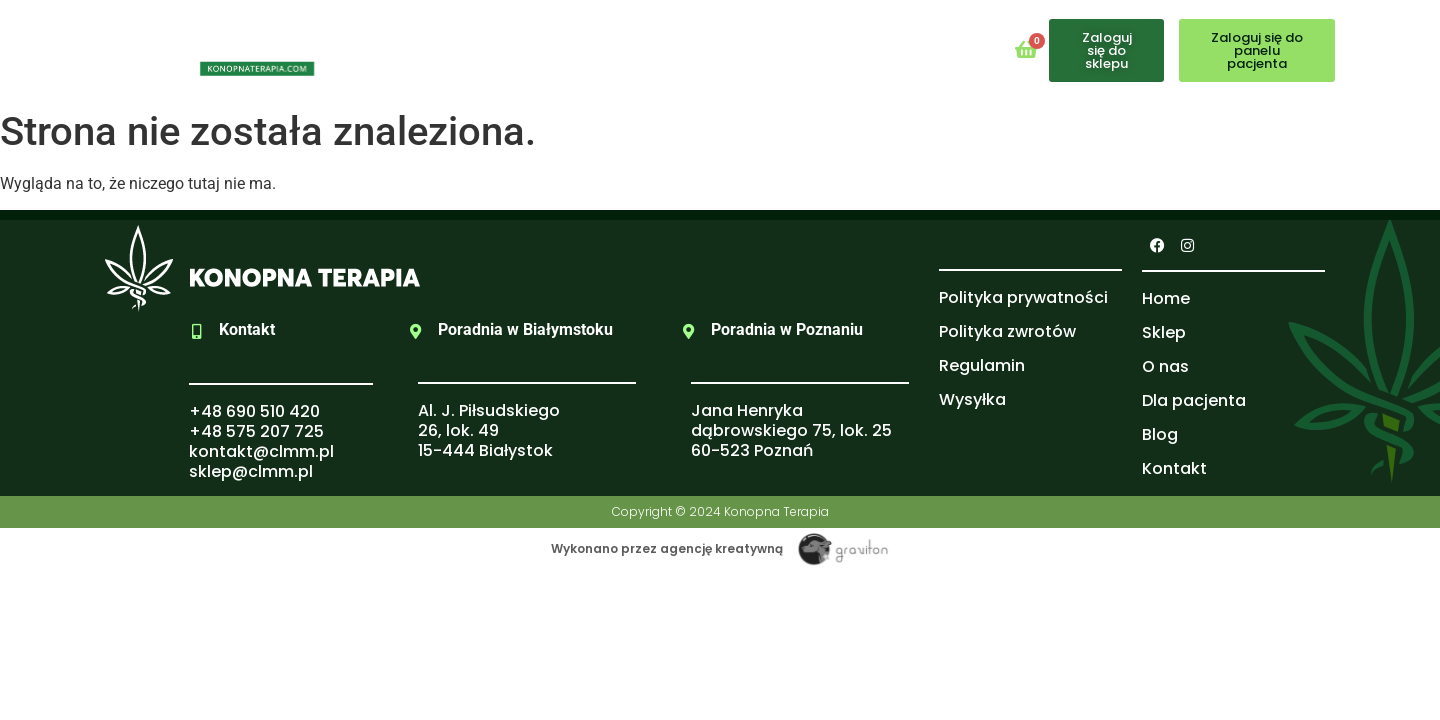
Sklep (511, 49)
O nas (594, 49)
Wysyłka (972, 399)
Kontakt (903, 49)
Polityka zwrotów (1007, 331)
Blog (815, 49)
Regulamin (982, 365)
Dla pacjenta (707, 49)
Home (428, 49)
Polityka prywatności (1023, 297)
